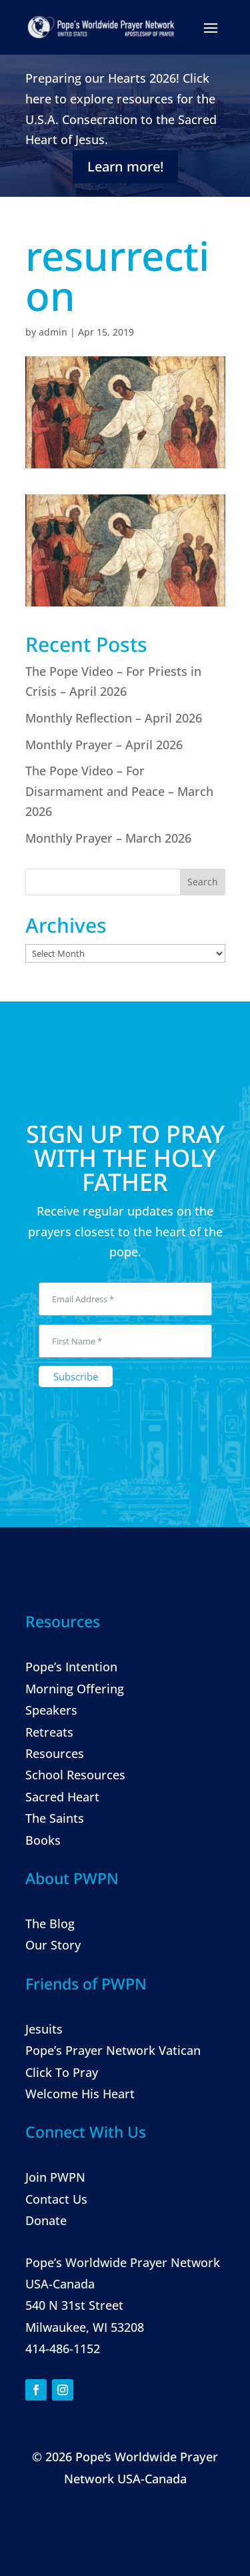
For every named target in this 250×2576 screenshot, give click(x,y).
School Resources (75, 1775)
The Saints (54, 1818)
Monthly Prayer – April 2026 (104, 745)
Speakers (51, 1710)
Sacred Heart (62, 1797)
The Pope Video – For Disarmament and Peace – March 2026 (119, 791)
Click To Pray (61, 2072)
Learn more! (125, 166)
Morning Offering (74, 1689)
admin (53, 332)
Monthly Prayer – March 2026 (108, 838)
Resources (54, 1753)
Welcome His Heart (80, 2094)
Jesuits (44, 2029)
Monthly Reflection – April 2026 (113, 718)
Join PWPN (55, 2177)
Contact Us (56, 2199)
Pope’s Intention (71, 1667)
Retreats (49, 1732)
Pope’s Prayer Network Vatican (113, 2050)
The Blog (50, 1923)
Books (43, 1840)
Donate (46, 2220)
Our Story (53, 1945)
